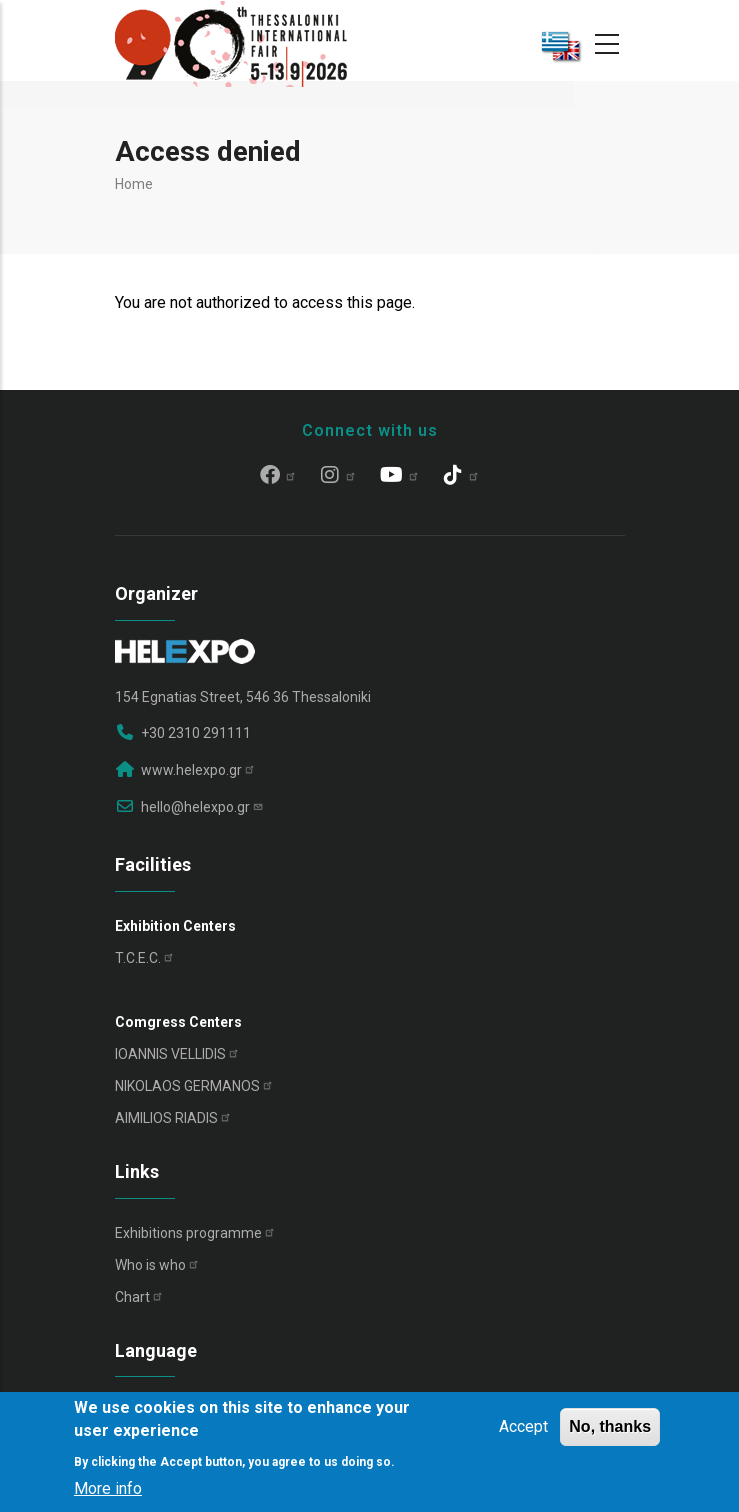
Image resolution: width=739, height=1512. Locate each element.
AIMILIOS (173, 1118)
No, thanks (610, 1426)
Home (134, 184)
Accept (523, 1426)
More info (108, 1488)
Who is (157, 1265)
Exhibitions (195, 1233)
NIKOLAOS (194, 1086)
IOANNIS (177, 1054)
